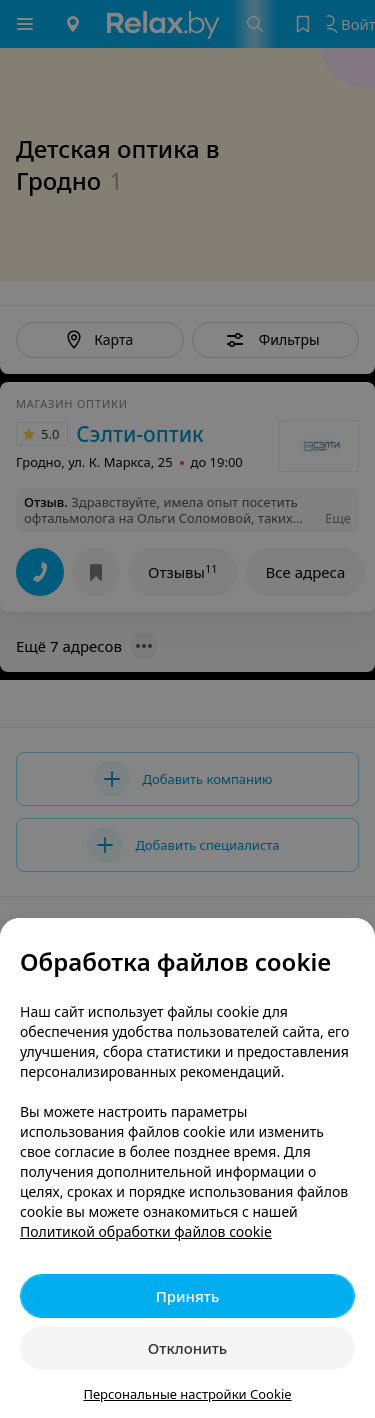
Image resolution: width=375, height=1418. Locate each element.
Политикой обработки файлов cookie (146, 1231)
